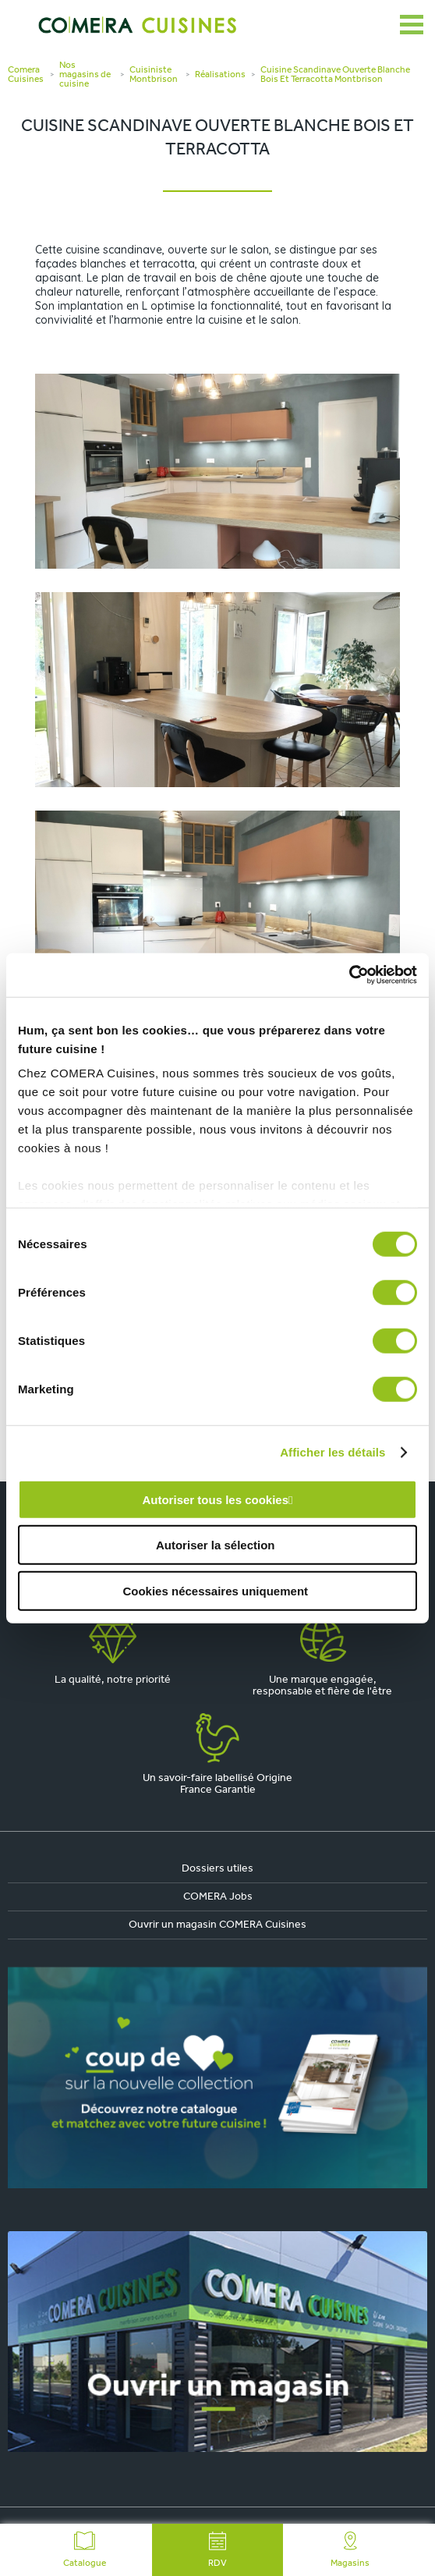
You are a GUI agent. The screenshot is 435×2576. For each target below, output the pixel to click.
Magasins (350, 2550)
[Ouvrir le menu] (411, 25)
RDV (217, 2550)
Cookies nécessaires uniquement (215, 1590)
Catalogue (84, 2550)
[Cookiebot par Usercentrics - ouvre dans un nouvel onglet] (349, 975)
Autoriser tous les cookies (215, 1499)
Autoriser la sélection (215, 1545)
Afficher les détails (332, 1452)
